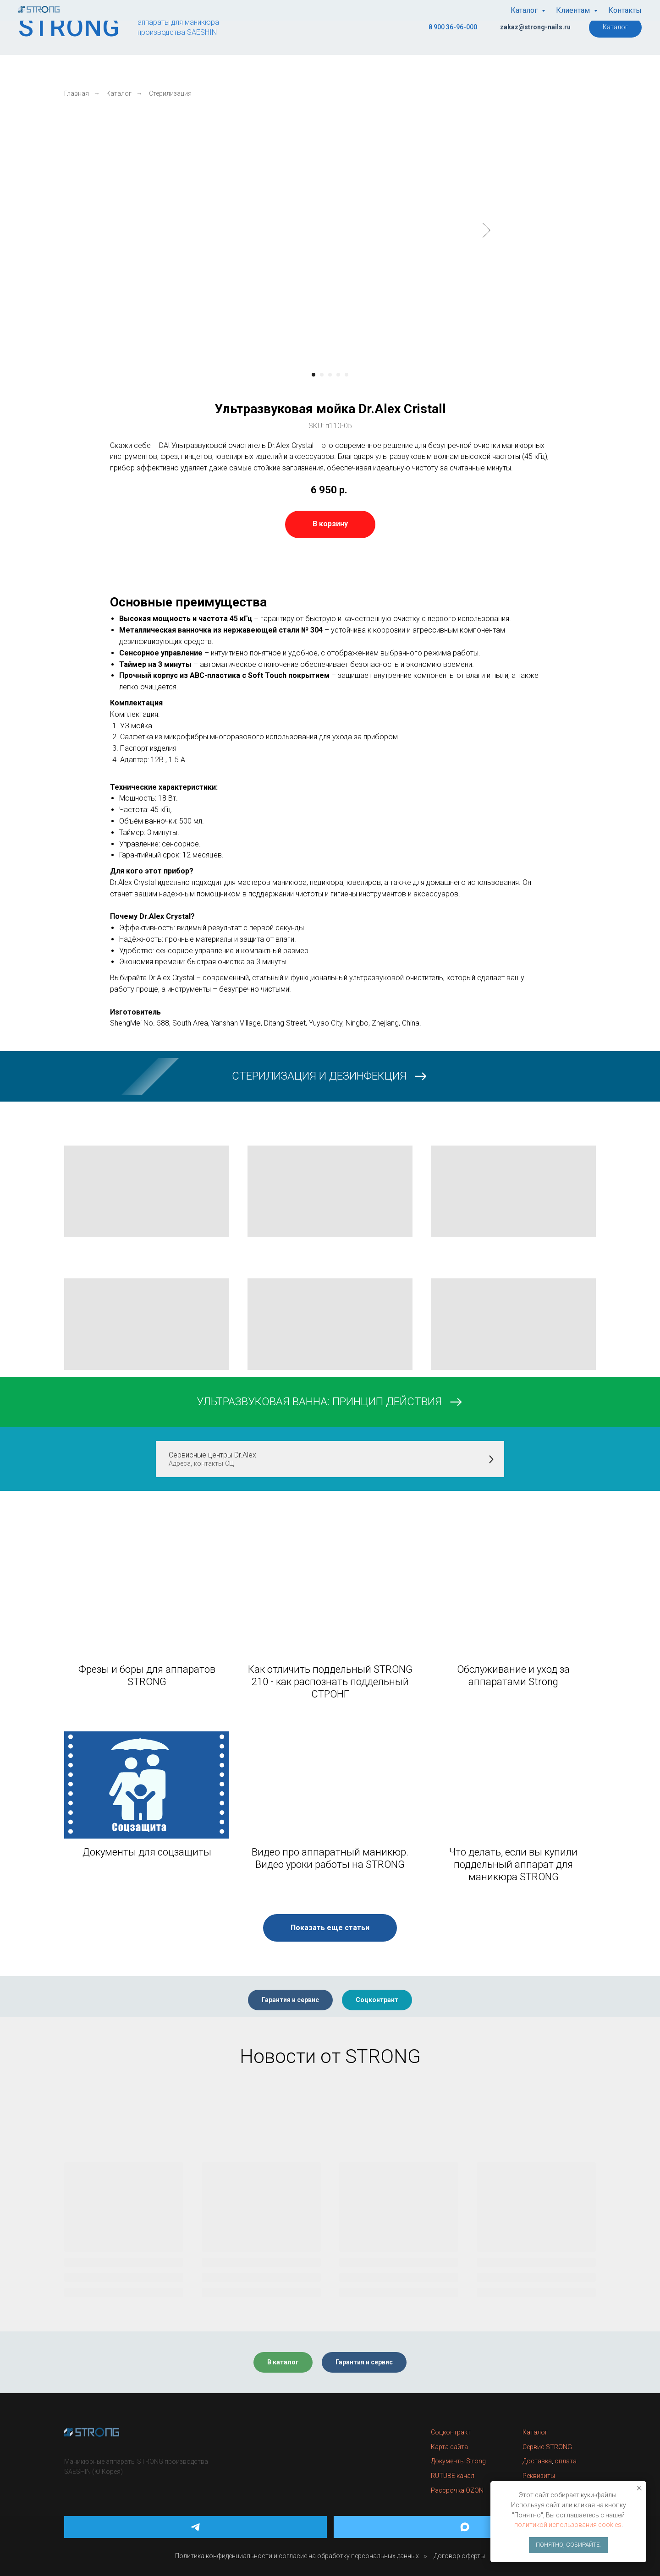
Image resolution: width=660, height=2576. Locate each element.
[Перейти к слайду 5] (346, 375)
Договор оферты (459, 2556)
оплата (566, 2461)
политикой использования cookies (568, 2524)
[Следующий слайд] (486, 230)
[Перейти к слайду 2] (322, 375)
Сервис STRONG (547, 2446)
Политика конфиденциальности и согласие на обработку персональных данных (297, 2556)
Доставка (537, 2461)
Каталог (119, 93)
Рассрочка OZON (457, 2490)
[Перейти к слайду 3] (330, 375)
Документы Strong (458, 2461)
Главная (76, 93)
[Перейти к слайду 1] (313, 375)
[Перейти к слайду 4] (338, 375)
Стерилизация (170, 93)
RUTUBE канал (452, 2475)
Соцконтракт (451, 2432)
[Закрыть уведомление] (639, 2488)
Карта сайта (449, 2446)
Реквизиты (538, 2475)
